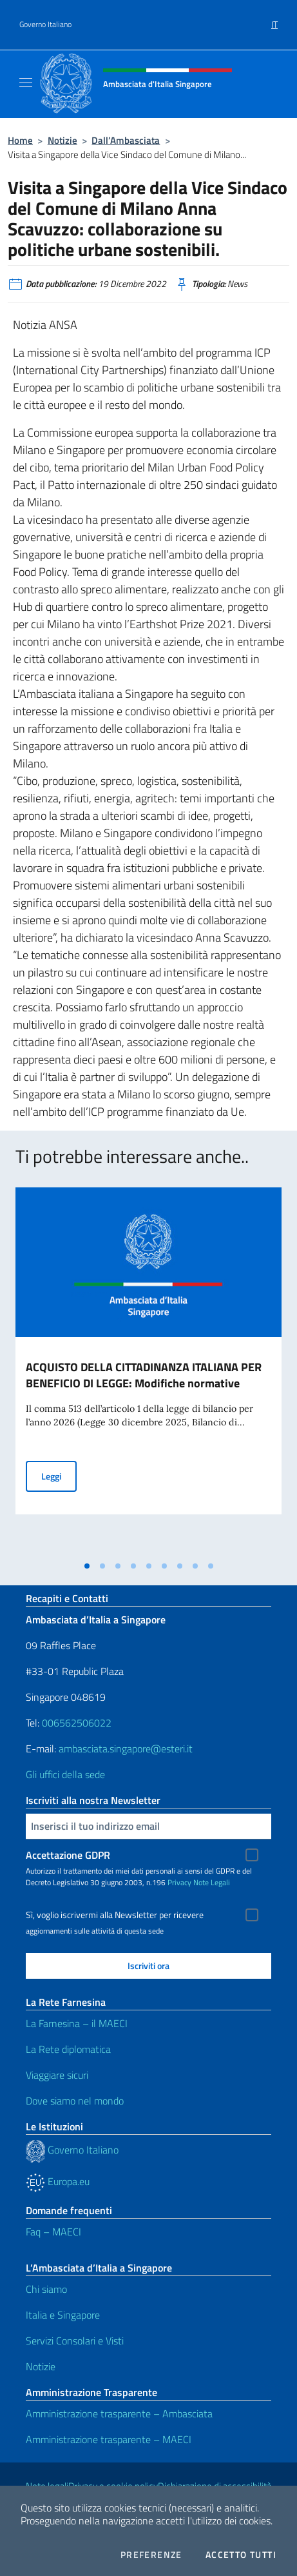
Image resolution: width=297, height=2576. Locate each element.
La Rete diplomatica (68, 2049)
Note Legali (211, 1882)
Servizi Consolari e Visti (75, 2340)
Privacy (179, 1882)
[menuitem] (274, 20)
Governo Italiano (45, 24)
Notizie (62, 140)
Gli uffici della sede (65, 1774)
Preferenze (151, 2554)
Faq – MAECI (53, 2231)
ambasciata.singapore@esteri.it (126, 1748)
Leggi (59, 1475)
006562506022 (76, 1722)
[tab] (87, 1566)
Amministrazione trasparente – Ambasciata (119, 2413)
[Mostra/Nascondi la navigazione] (26, 82)
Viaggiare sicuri (57, 2075)
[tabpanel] (148, 1370)
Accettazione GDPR (68, 1855)
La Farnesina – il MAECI (77, 2023)
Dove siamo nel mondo (75, 2100)
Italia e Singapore (63, 2315)
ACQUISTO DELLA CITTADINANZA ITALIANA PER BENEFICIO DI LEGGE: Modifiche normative (144, 1375)
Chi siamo (46, 2289)
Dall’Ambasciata (125, 140)
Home (20, 140)
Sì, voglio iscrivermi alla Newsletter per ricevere (115, 1915)
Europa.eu (58, 2181)
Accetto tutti (241, 2554)
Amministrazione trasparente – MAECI (108, 2439)
